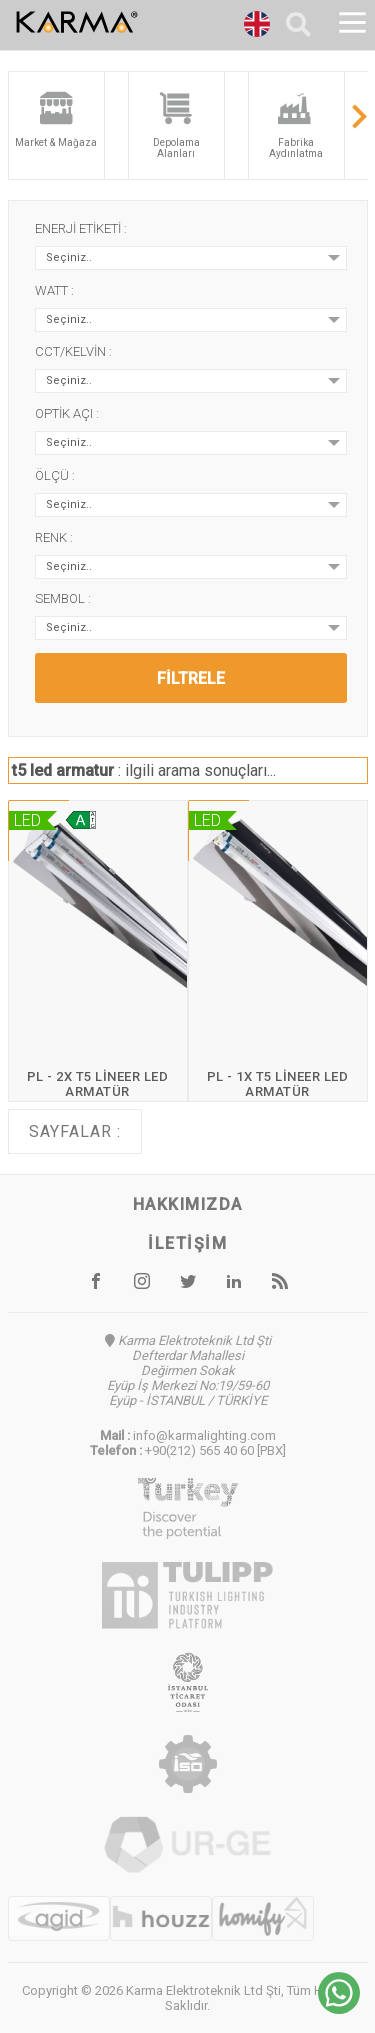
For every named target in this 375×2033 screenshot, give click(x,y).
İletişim (187, 1243)
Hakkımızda (188, 1204)
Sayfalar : (75, 1131)
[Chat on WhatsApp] (339, 2008)
